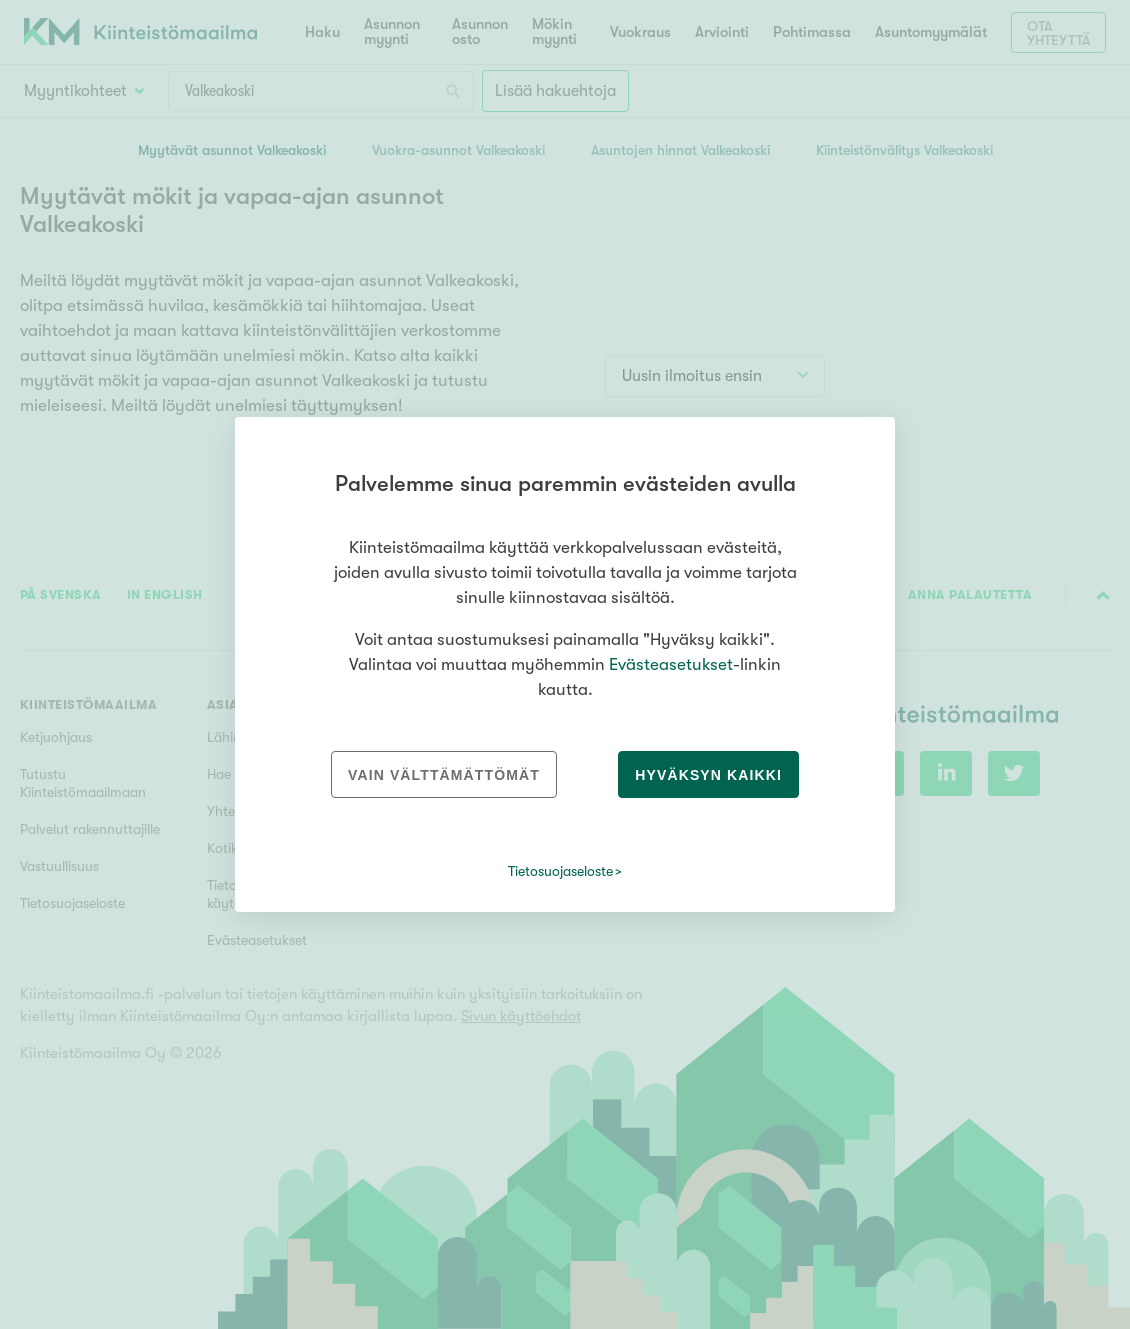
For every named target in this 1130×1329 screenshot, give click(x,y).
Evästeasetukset (671, 664)
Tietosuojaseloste (560, 871)
